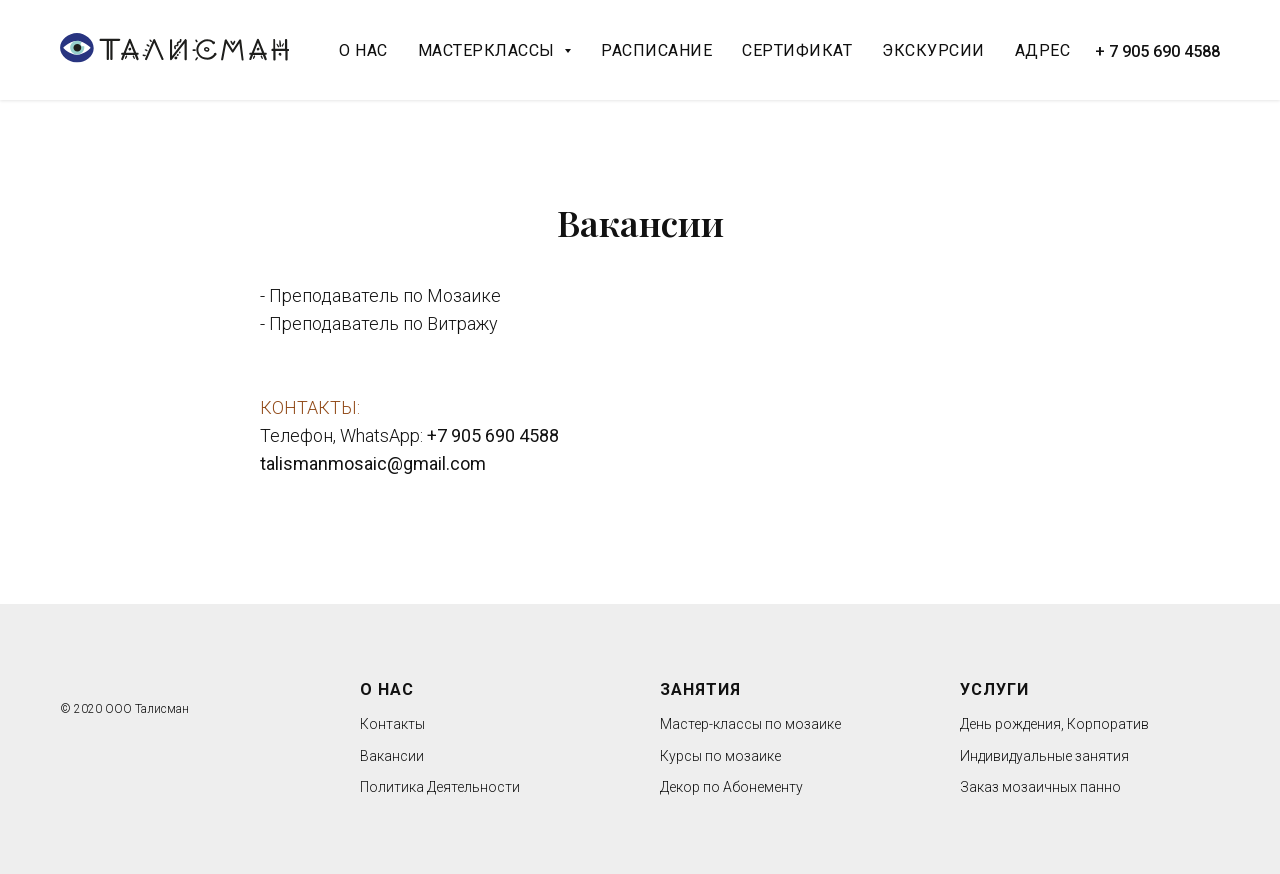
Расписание (656, 50)
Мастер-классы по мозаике (750, 724)
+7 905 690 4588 (493, 435)
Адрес (1043, 50)
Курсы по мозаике (720, 756)
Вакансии (392, 756)
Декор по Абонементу (731, 787)
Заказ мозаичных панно (1040, 787)
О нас (363, 50)
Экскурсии (933, 50)
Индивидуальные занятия (1044, 756)
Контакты (392, 724)
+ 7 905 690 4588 (1157, 51)
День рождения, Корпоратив (1054, 724)
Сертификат (797, 50)
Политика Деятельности (440, 787)
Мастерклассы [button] (489, 50)
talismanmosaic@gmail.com (373, 463)
